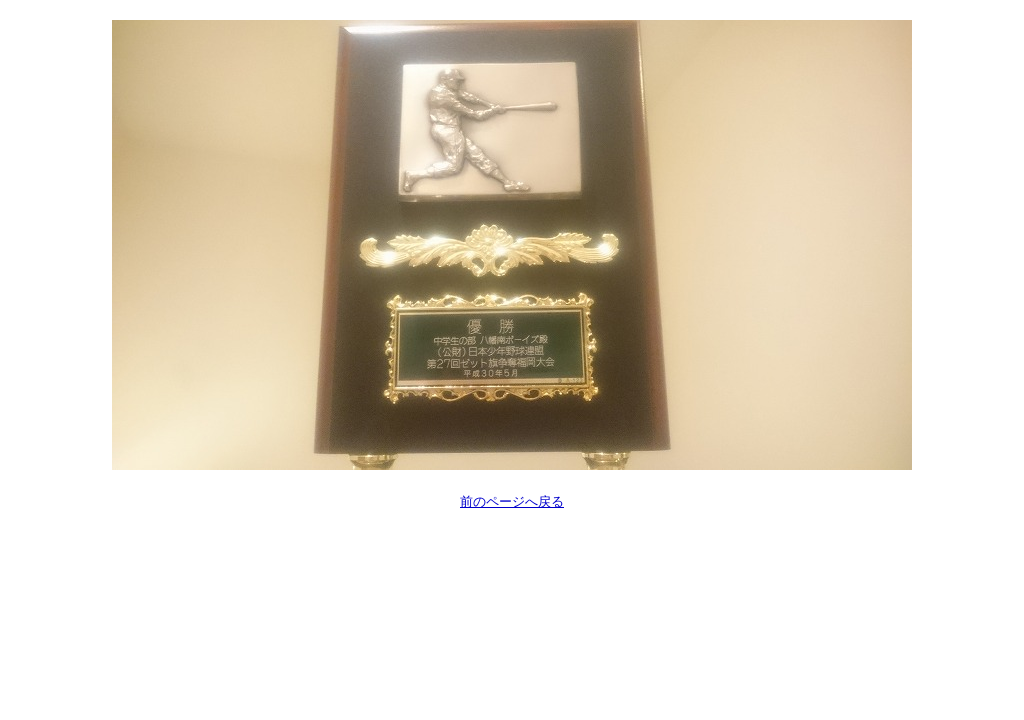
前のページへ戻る (512, 501)
